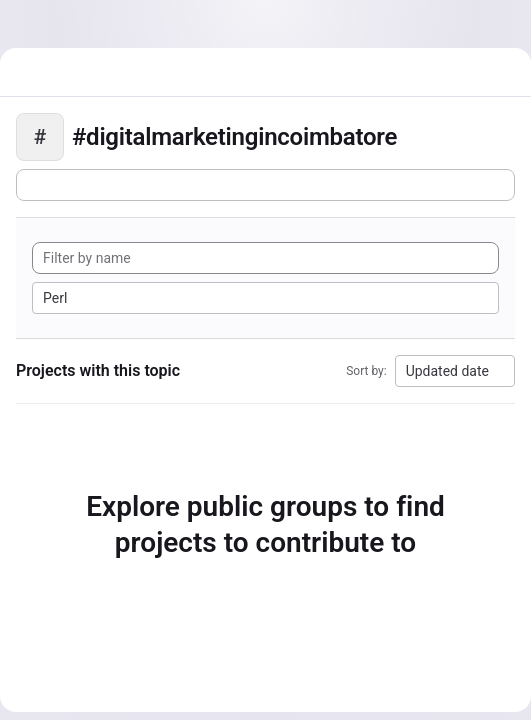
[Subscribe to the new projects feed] (265, 185)
